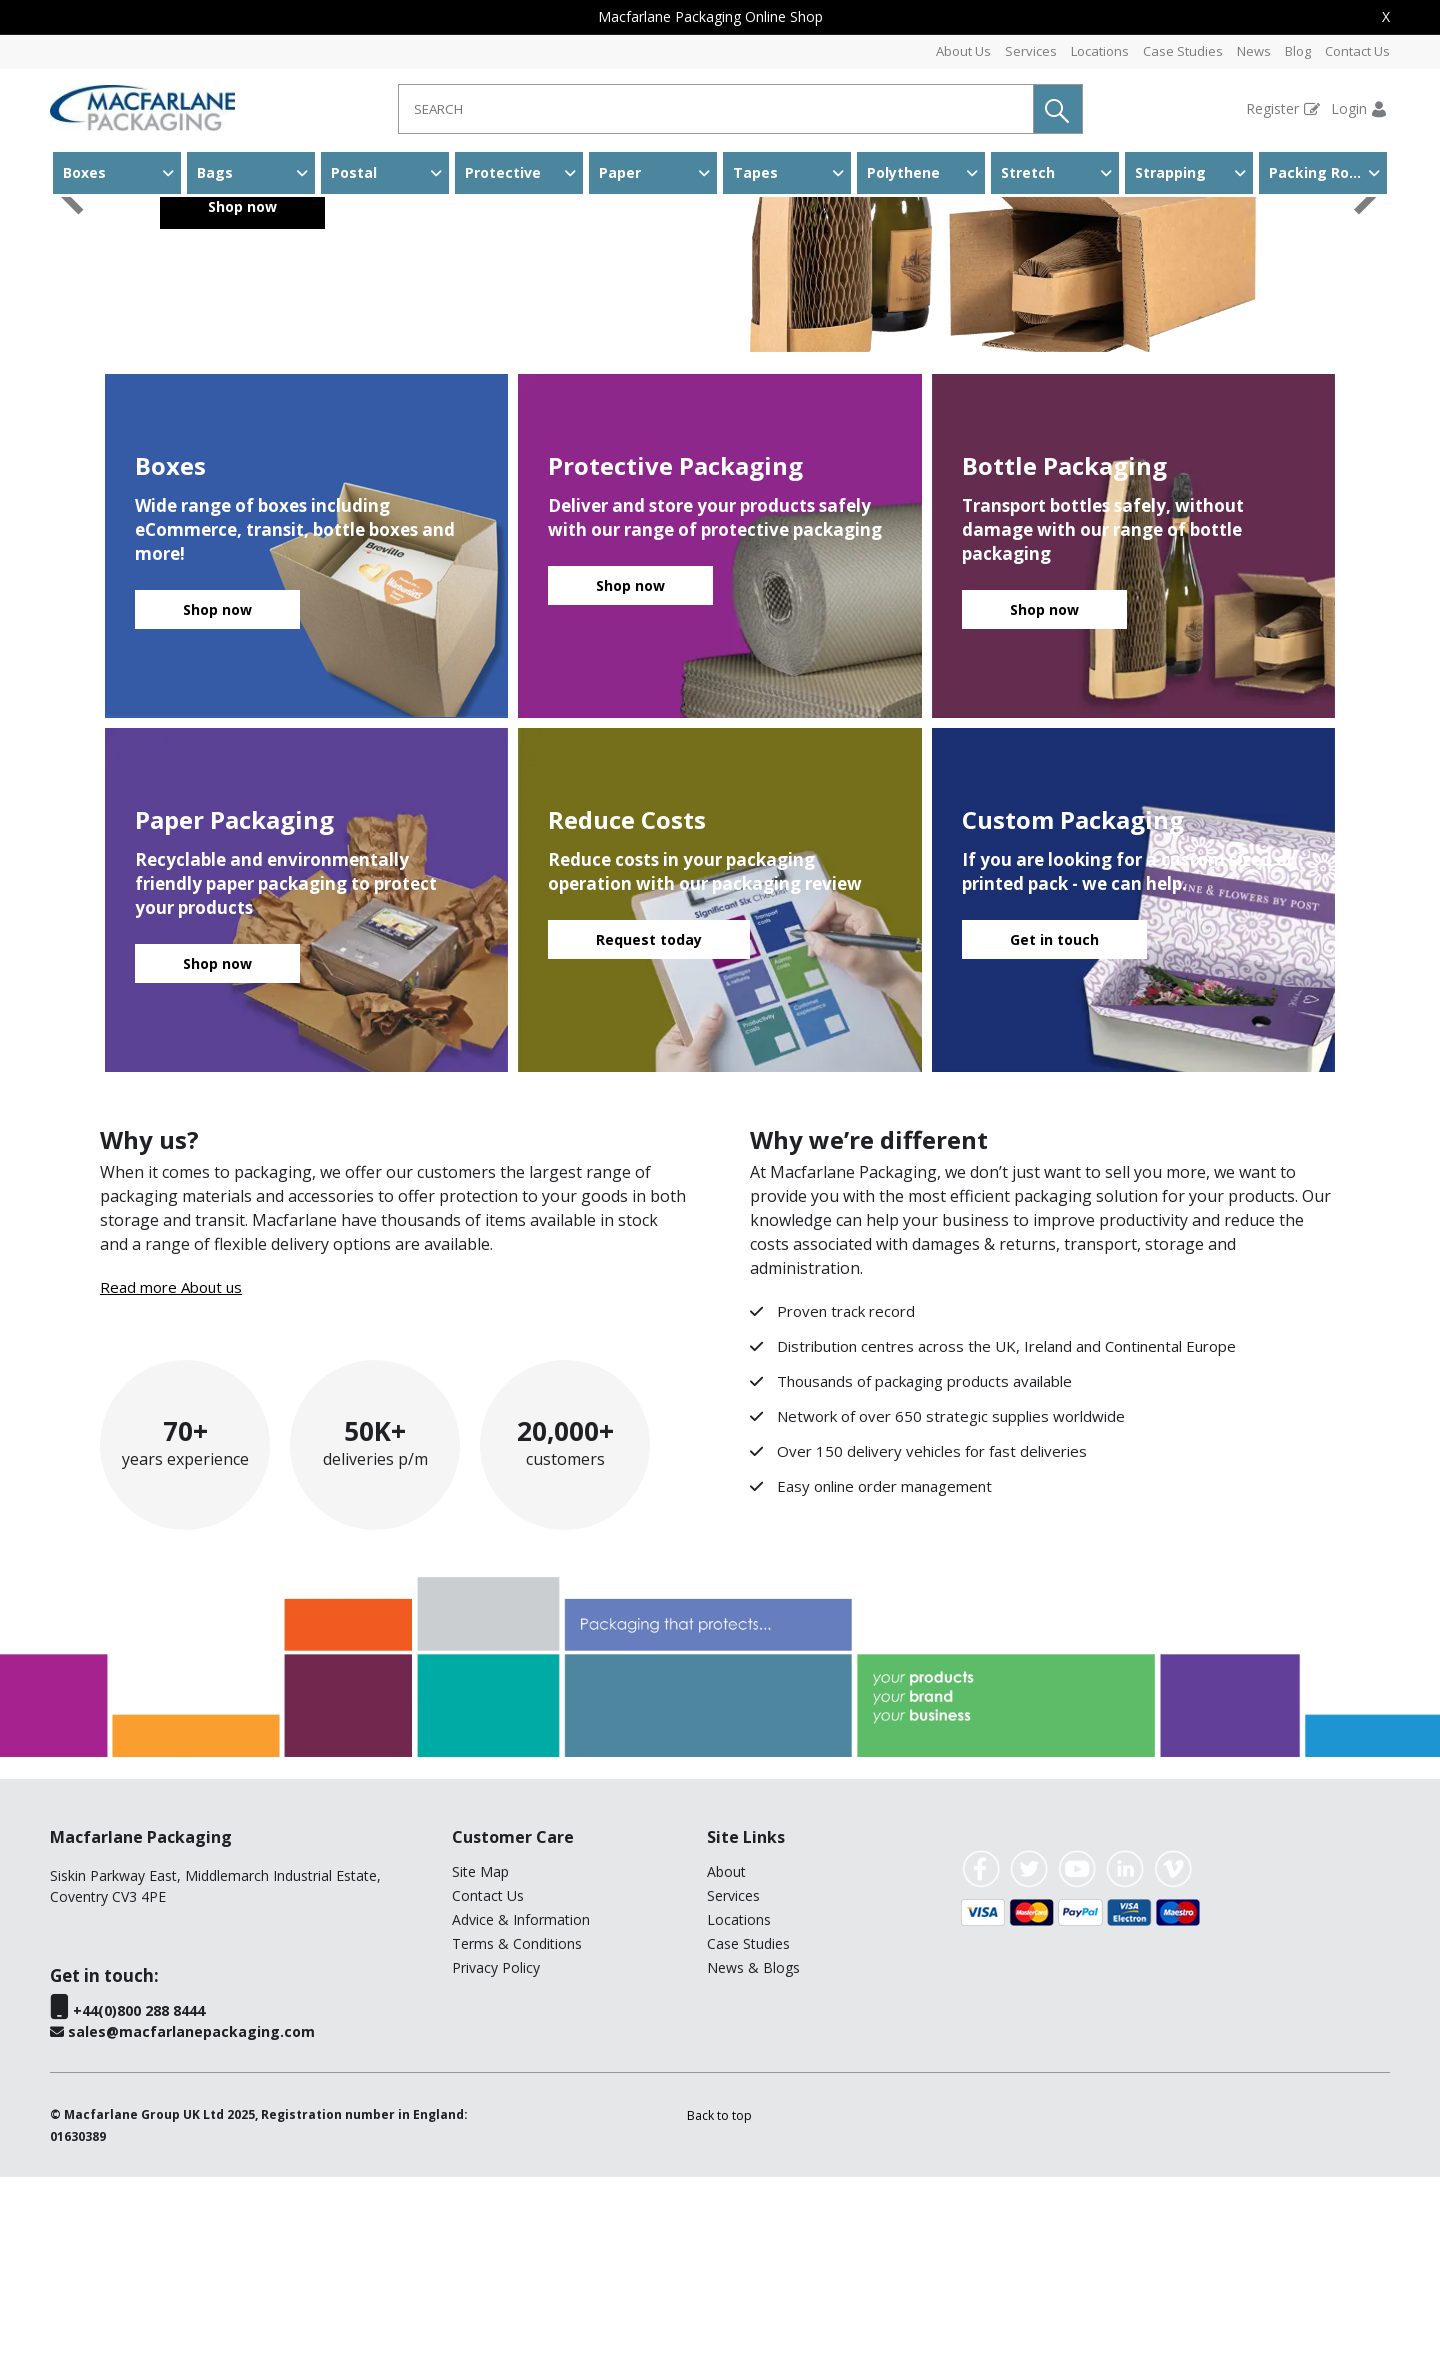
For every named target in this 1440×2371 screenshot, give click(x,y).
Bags (215, 172)
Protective (503, 172)
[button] (1058, 109)
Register (1272, 108)
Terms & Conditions (517, 2137)
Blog (1298, 51)
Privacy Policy (496, 2161)
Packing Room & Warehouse (1328, 172)
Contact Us (1357, 51)
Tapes (755, 172)
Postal (354, 172)
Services (1031, 51)
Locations (1100, 51)
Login (1349, 108)
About (726, 2065)
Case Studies (1183, 51)
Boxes (84, 172)
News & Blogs (753, 2161)
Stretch (1028, 172)
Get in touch (1054, 1133)
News (1254, 51)
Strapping (1170, 172)
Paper (620, 172)
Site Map (480, 2065)
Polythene (903, 172)
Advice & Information (521, 2113)
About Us (963, 51)
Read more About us (171, 1481)
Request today (649, 1133)
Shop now (242, 400)
